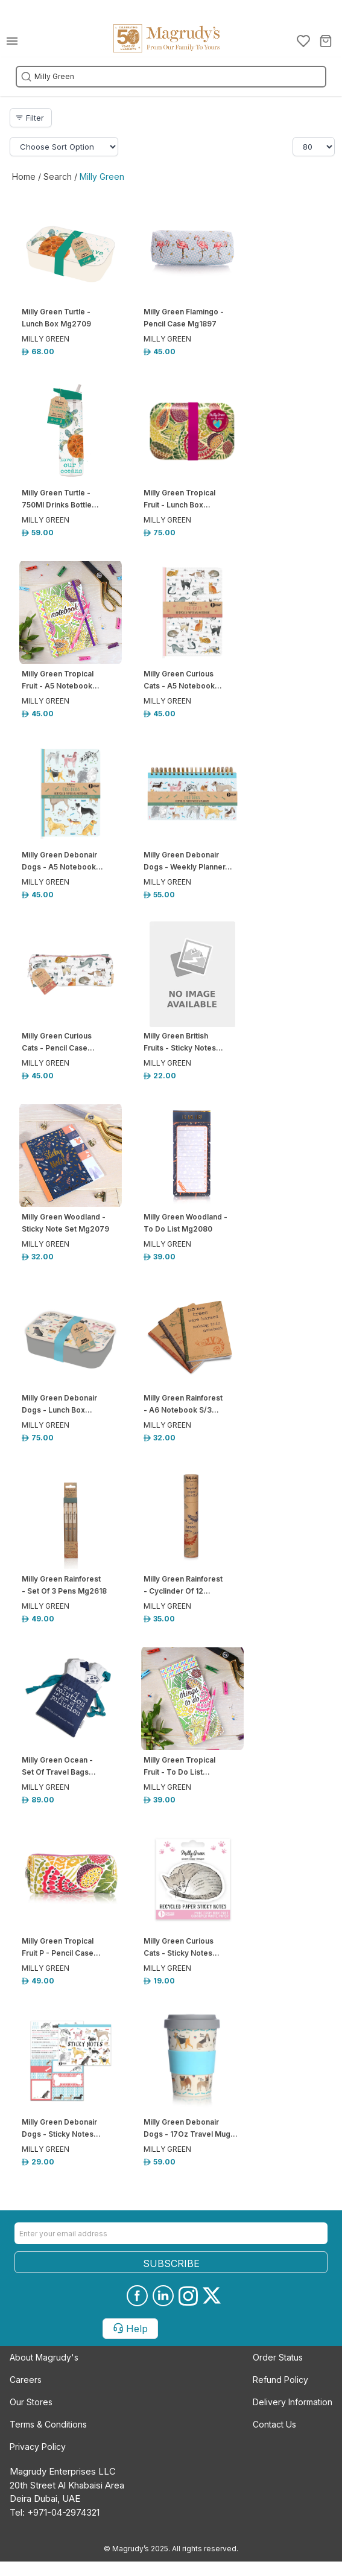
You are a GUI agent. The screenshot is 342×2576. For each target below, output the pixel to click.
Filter (29, 118)
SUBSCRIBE (171, 2263)
